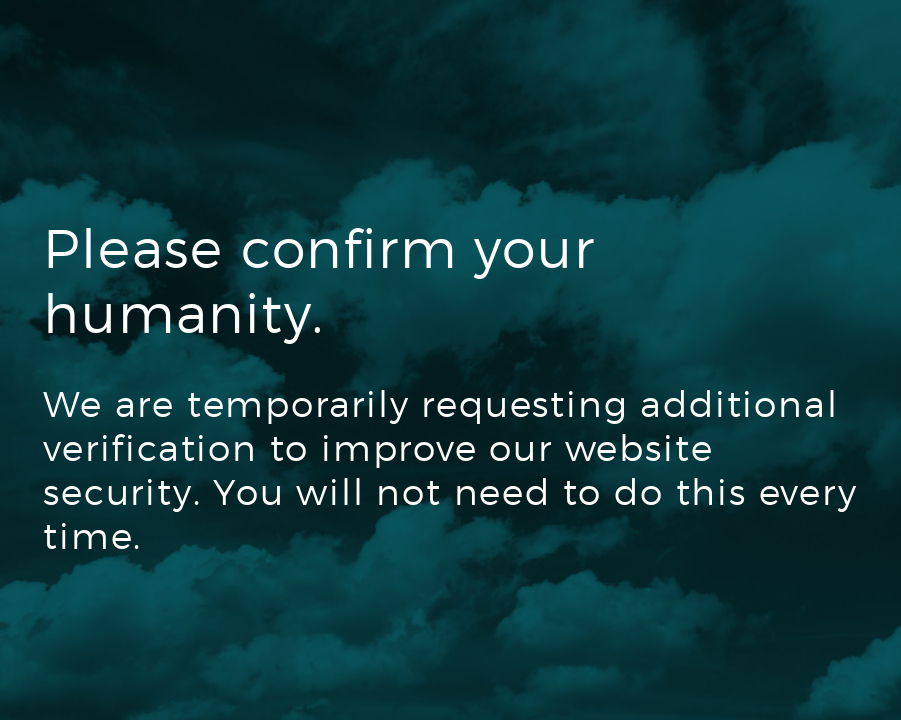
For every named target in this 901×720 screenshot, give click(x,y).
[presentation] (195, 647)
